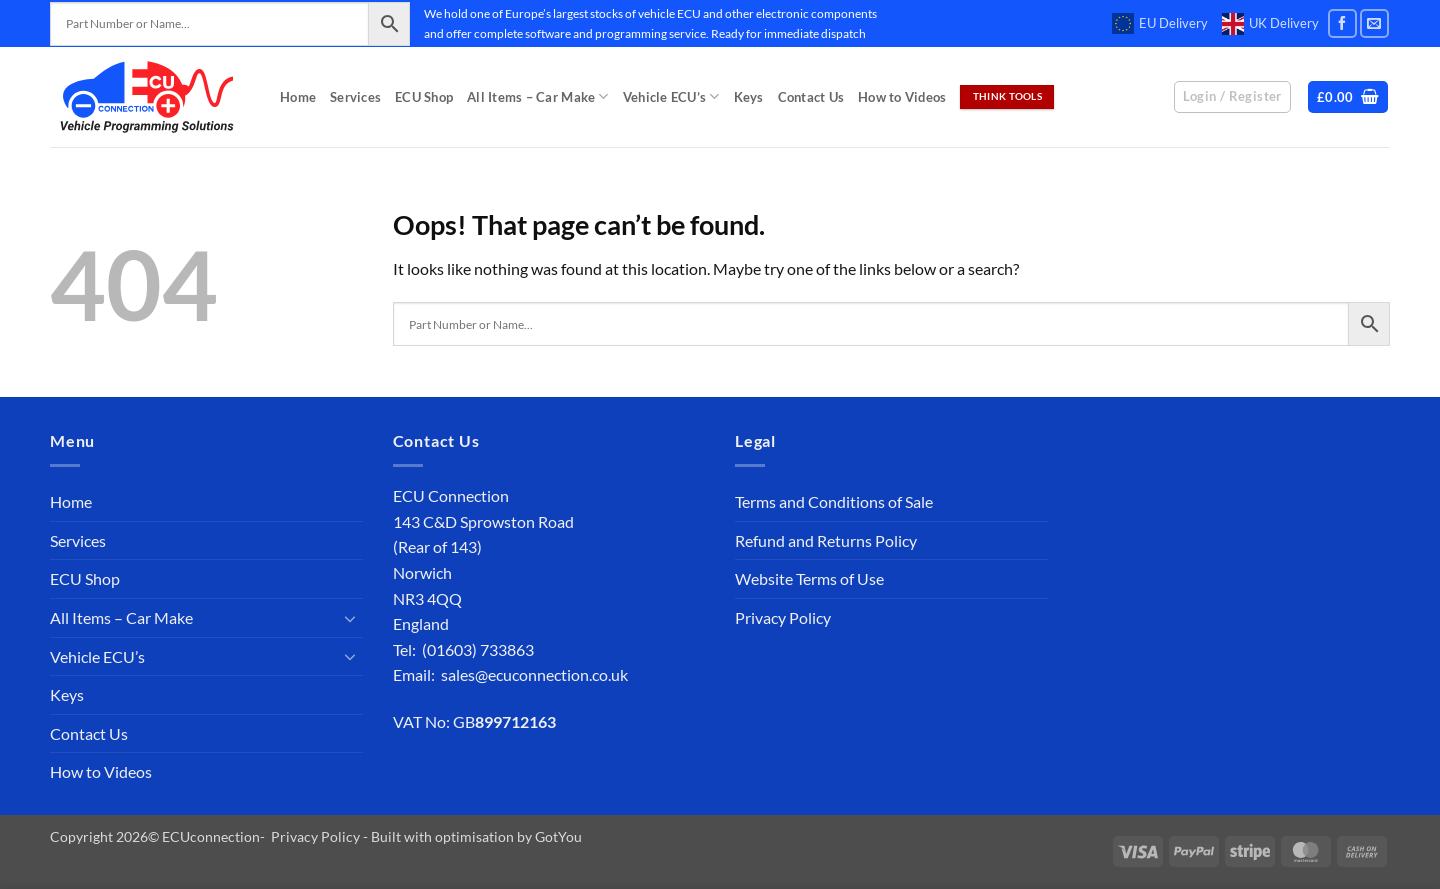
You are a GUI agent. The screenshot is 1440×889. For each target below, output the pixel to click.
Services (355, 97)
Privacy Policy (783, 617)
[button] (1348, 97)
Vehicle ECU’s (671, 96)
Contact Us (811, 97)
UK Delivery (1270, 24)
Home (298, 97)
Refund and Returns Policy (826, 540)
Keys (749, 97)
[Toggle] (351, 618)
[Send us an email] (1374, 23)
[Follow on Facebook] (1342, 23)
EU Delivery (1160, 24)
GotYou (558, 836)
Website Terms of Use (809, 578)
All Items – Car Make (538, 96)
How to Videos (902, 97)
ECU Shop (424, 97)
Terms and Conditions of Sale (834, 501)
